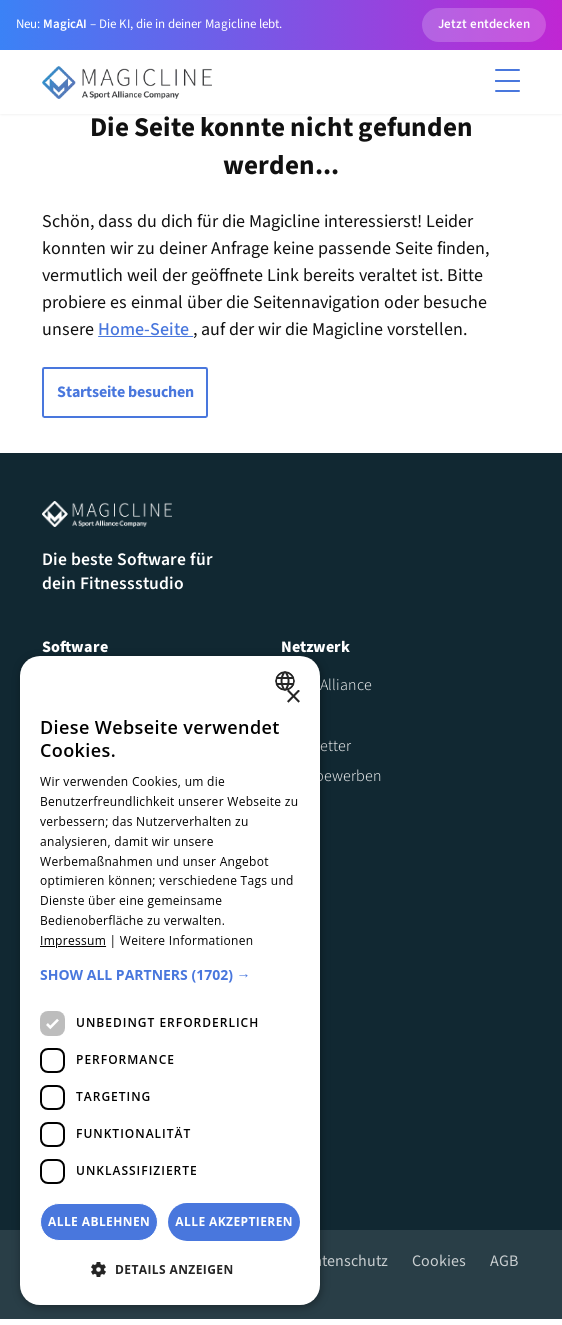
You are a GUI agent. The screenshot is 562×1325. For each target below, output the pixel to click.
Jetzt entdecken (484, 24)
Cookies (439, 1266)
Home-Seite (145, 331)
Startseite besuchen (124, 394)
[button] (170, 974)
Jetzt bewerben (331, 781)
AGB (504, 1266)
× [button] (292, 697)
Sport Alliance (326, 690)
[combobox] (287, 681)
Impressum (73, 940)
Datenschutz (346, 1266)
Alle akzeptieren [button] (234, 1221)
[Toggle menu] (508, 82)
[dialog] (170, 980)
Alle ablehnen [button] (99, 1221)
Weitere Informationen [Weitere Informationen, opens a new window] (187, 940)
